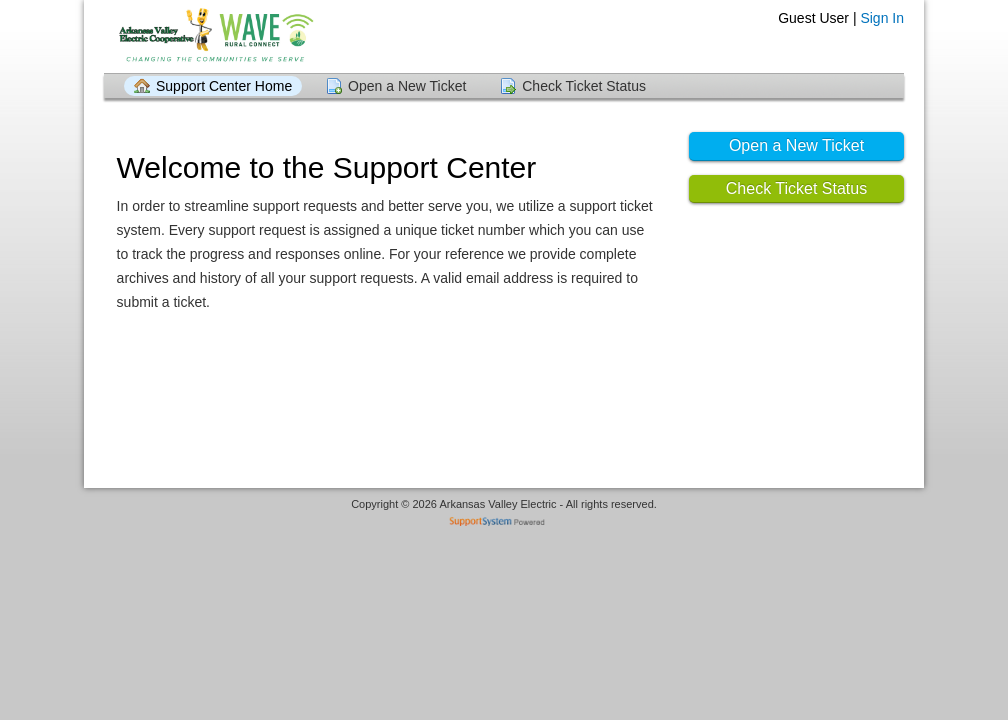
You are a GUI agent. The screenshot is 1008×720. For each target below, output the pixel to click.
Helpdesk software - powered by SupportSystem (504, 523)
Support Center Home (224, 86)
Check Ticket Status (584, 86)
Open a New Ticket (407, 86)
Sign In (882, 18)
